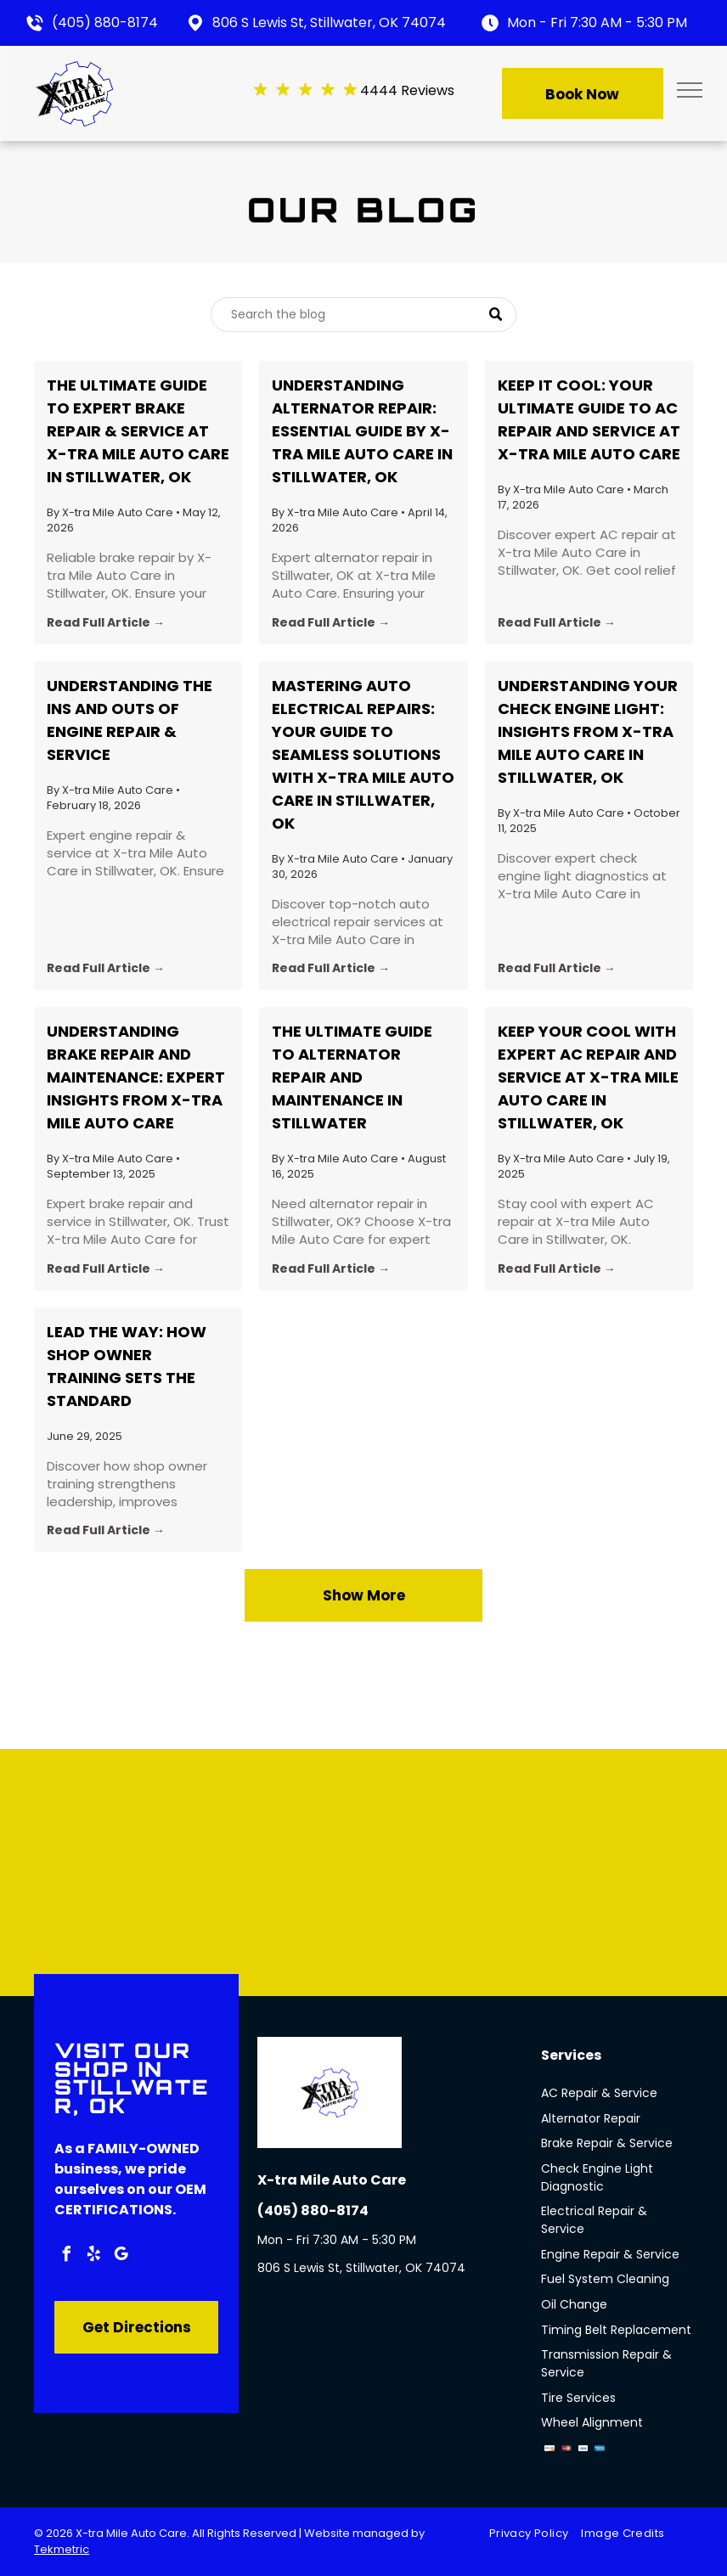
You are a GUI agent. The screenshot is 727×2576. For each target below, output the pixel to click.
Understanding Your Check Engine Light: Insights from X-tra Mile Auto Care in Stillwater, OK (588, 731)
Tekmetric (61, 2549)
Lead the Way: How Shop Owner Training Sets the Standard (126, 1366)
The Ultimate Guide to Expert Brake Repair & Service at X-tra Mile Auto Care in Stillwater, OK (138, 430)
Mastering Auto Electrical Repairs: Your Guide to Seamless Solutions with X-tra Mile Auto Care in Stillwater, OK (363, 754)
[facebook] (66, 2256)
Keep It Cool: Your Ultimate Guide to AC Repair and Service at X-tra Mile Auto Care (589, 419)
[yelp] (93, 2256)
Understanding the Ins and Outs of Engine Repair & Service (129, 720)
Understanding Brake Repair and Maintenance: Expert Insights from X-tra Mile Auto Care (136, 1077)
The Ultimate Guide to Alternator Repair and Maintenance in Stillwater (352, 1077)
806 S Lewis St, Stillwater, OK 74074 (329, 22)
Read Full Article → (106, 622)
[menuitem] (535, 2534)
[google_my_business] (120, 2256)
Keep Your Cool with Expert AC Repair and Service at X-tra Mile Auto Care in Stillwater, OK (588, 1077)
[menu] (690, 90)
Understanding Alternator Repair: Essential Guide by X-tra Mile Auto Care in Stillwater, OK (362, 430)
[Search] (363, 314)
